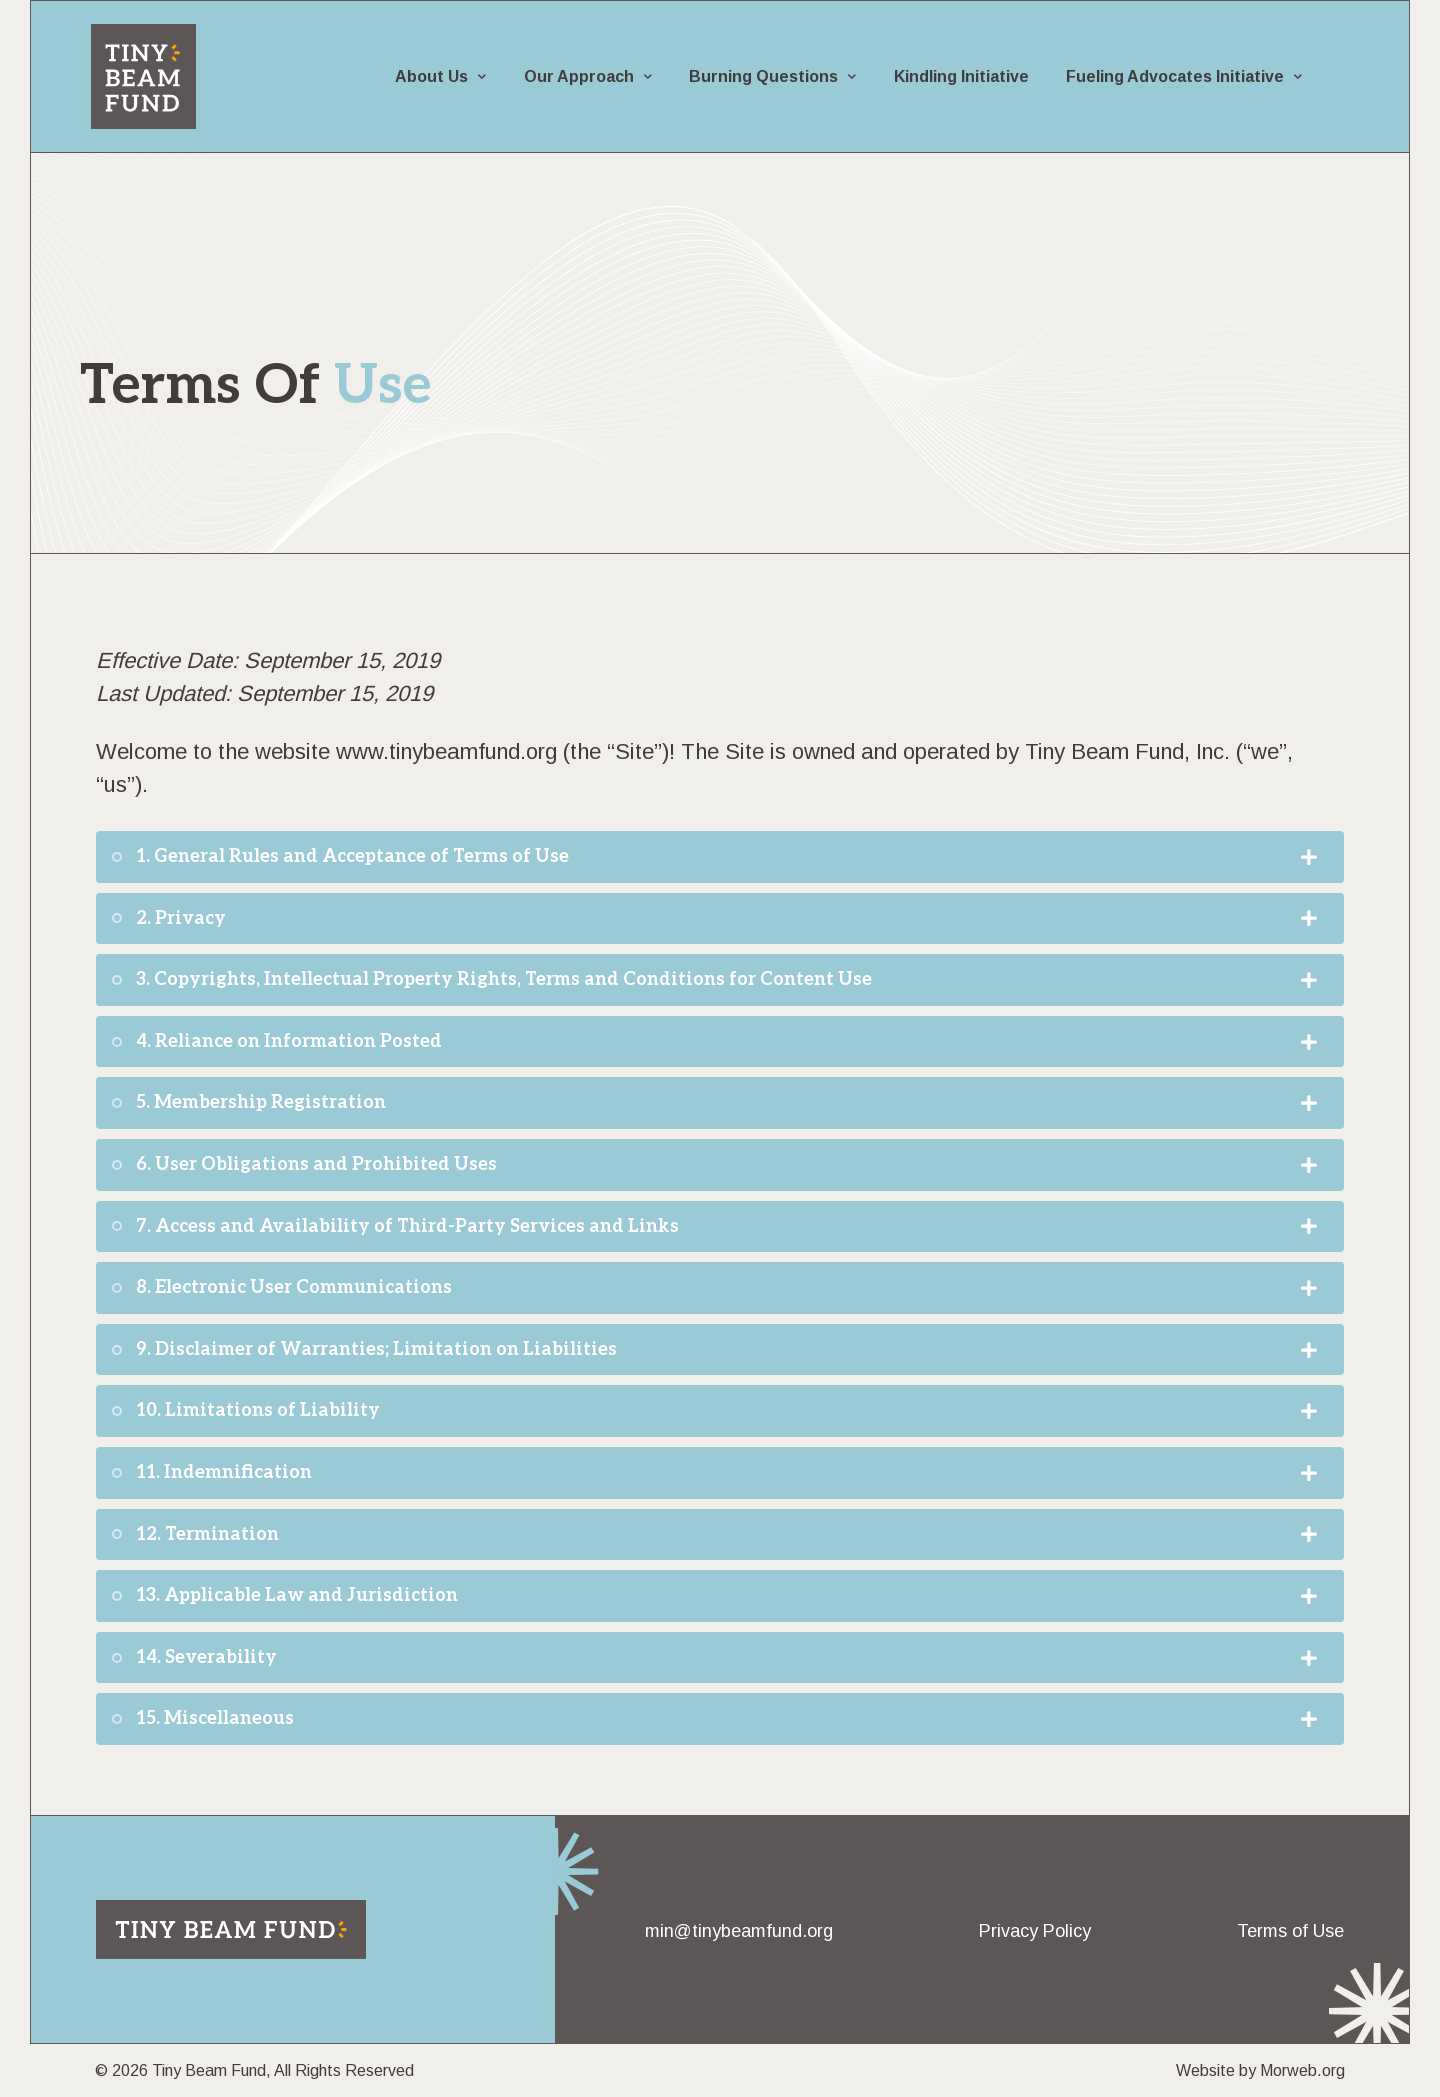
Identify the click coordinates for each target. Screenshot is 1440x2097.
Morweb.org (1302, 2070)
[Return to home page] (231, 1929)
